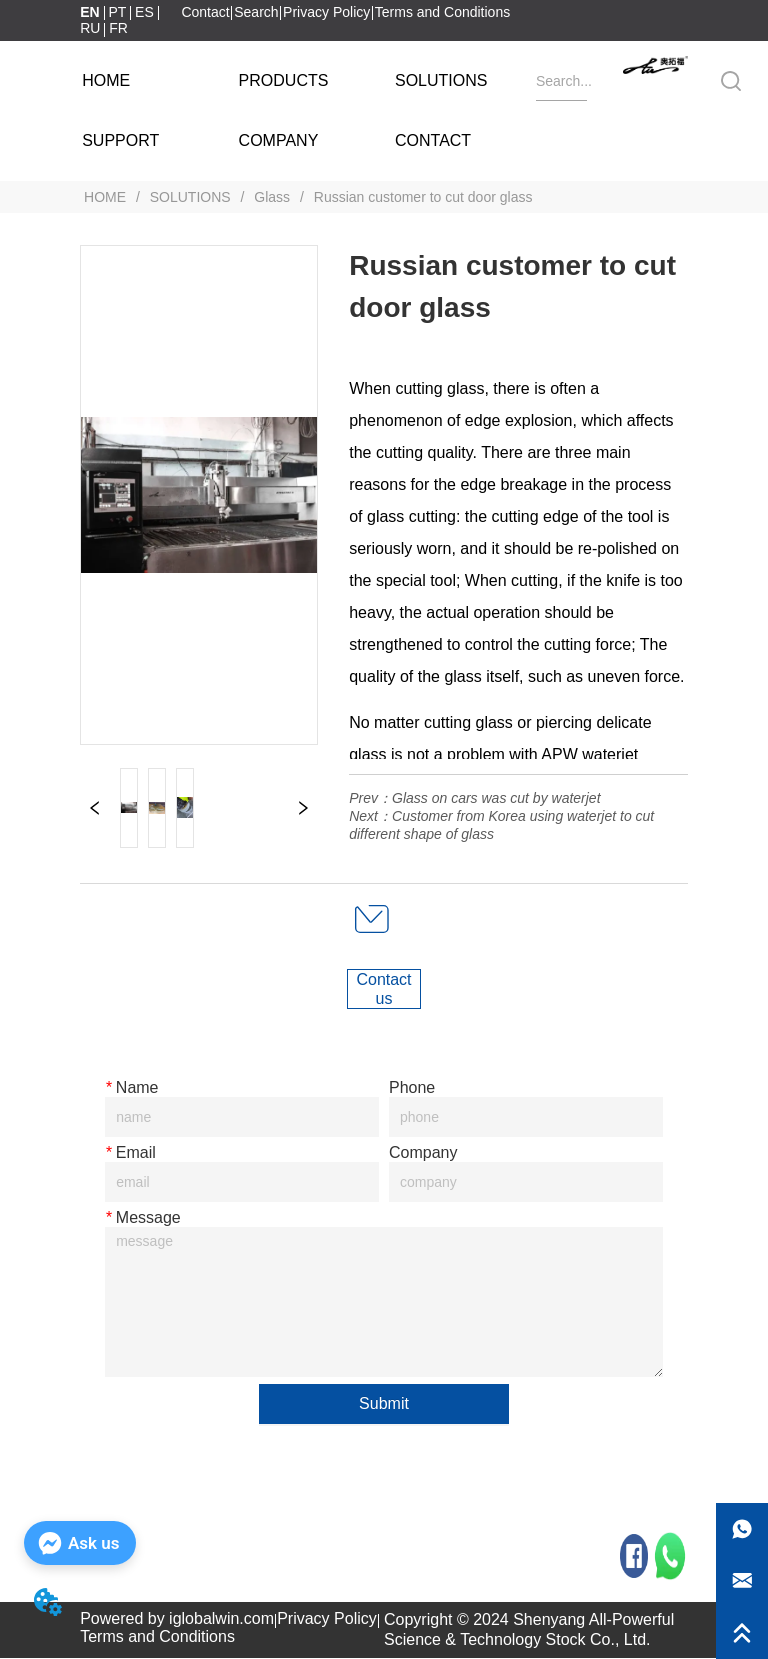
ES (144, 12)
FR (118, 28)
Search (256, 12)
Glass (272, 197)
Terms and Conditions (442, 12)
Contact (205, 12)
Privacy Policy (326, 12)
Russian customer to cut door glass (421, 197)
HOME (105, 197)
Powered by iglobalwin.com (177, 1619)
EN (89, 12)
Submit (384, 1403)
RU (90, 28)
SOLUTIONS (190, 197)
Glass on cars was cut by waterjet (496, 798)
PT (117, 12)
